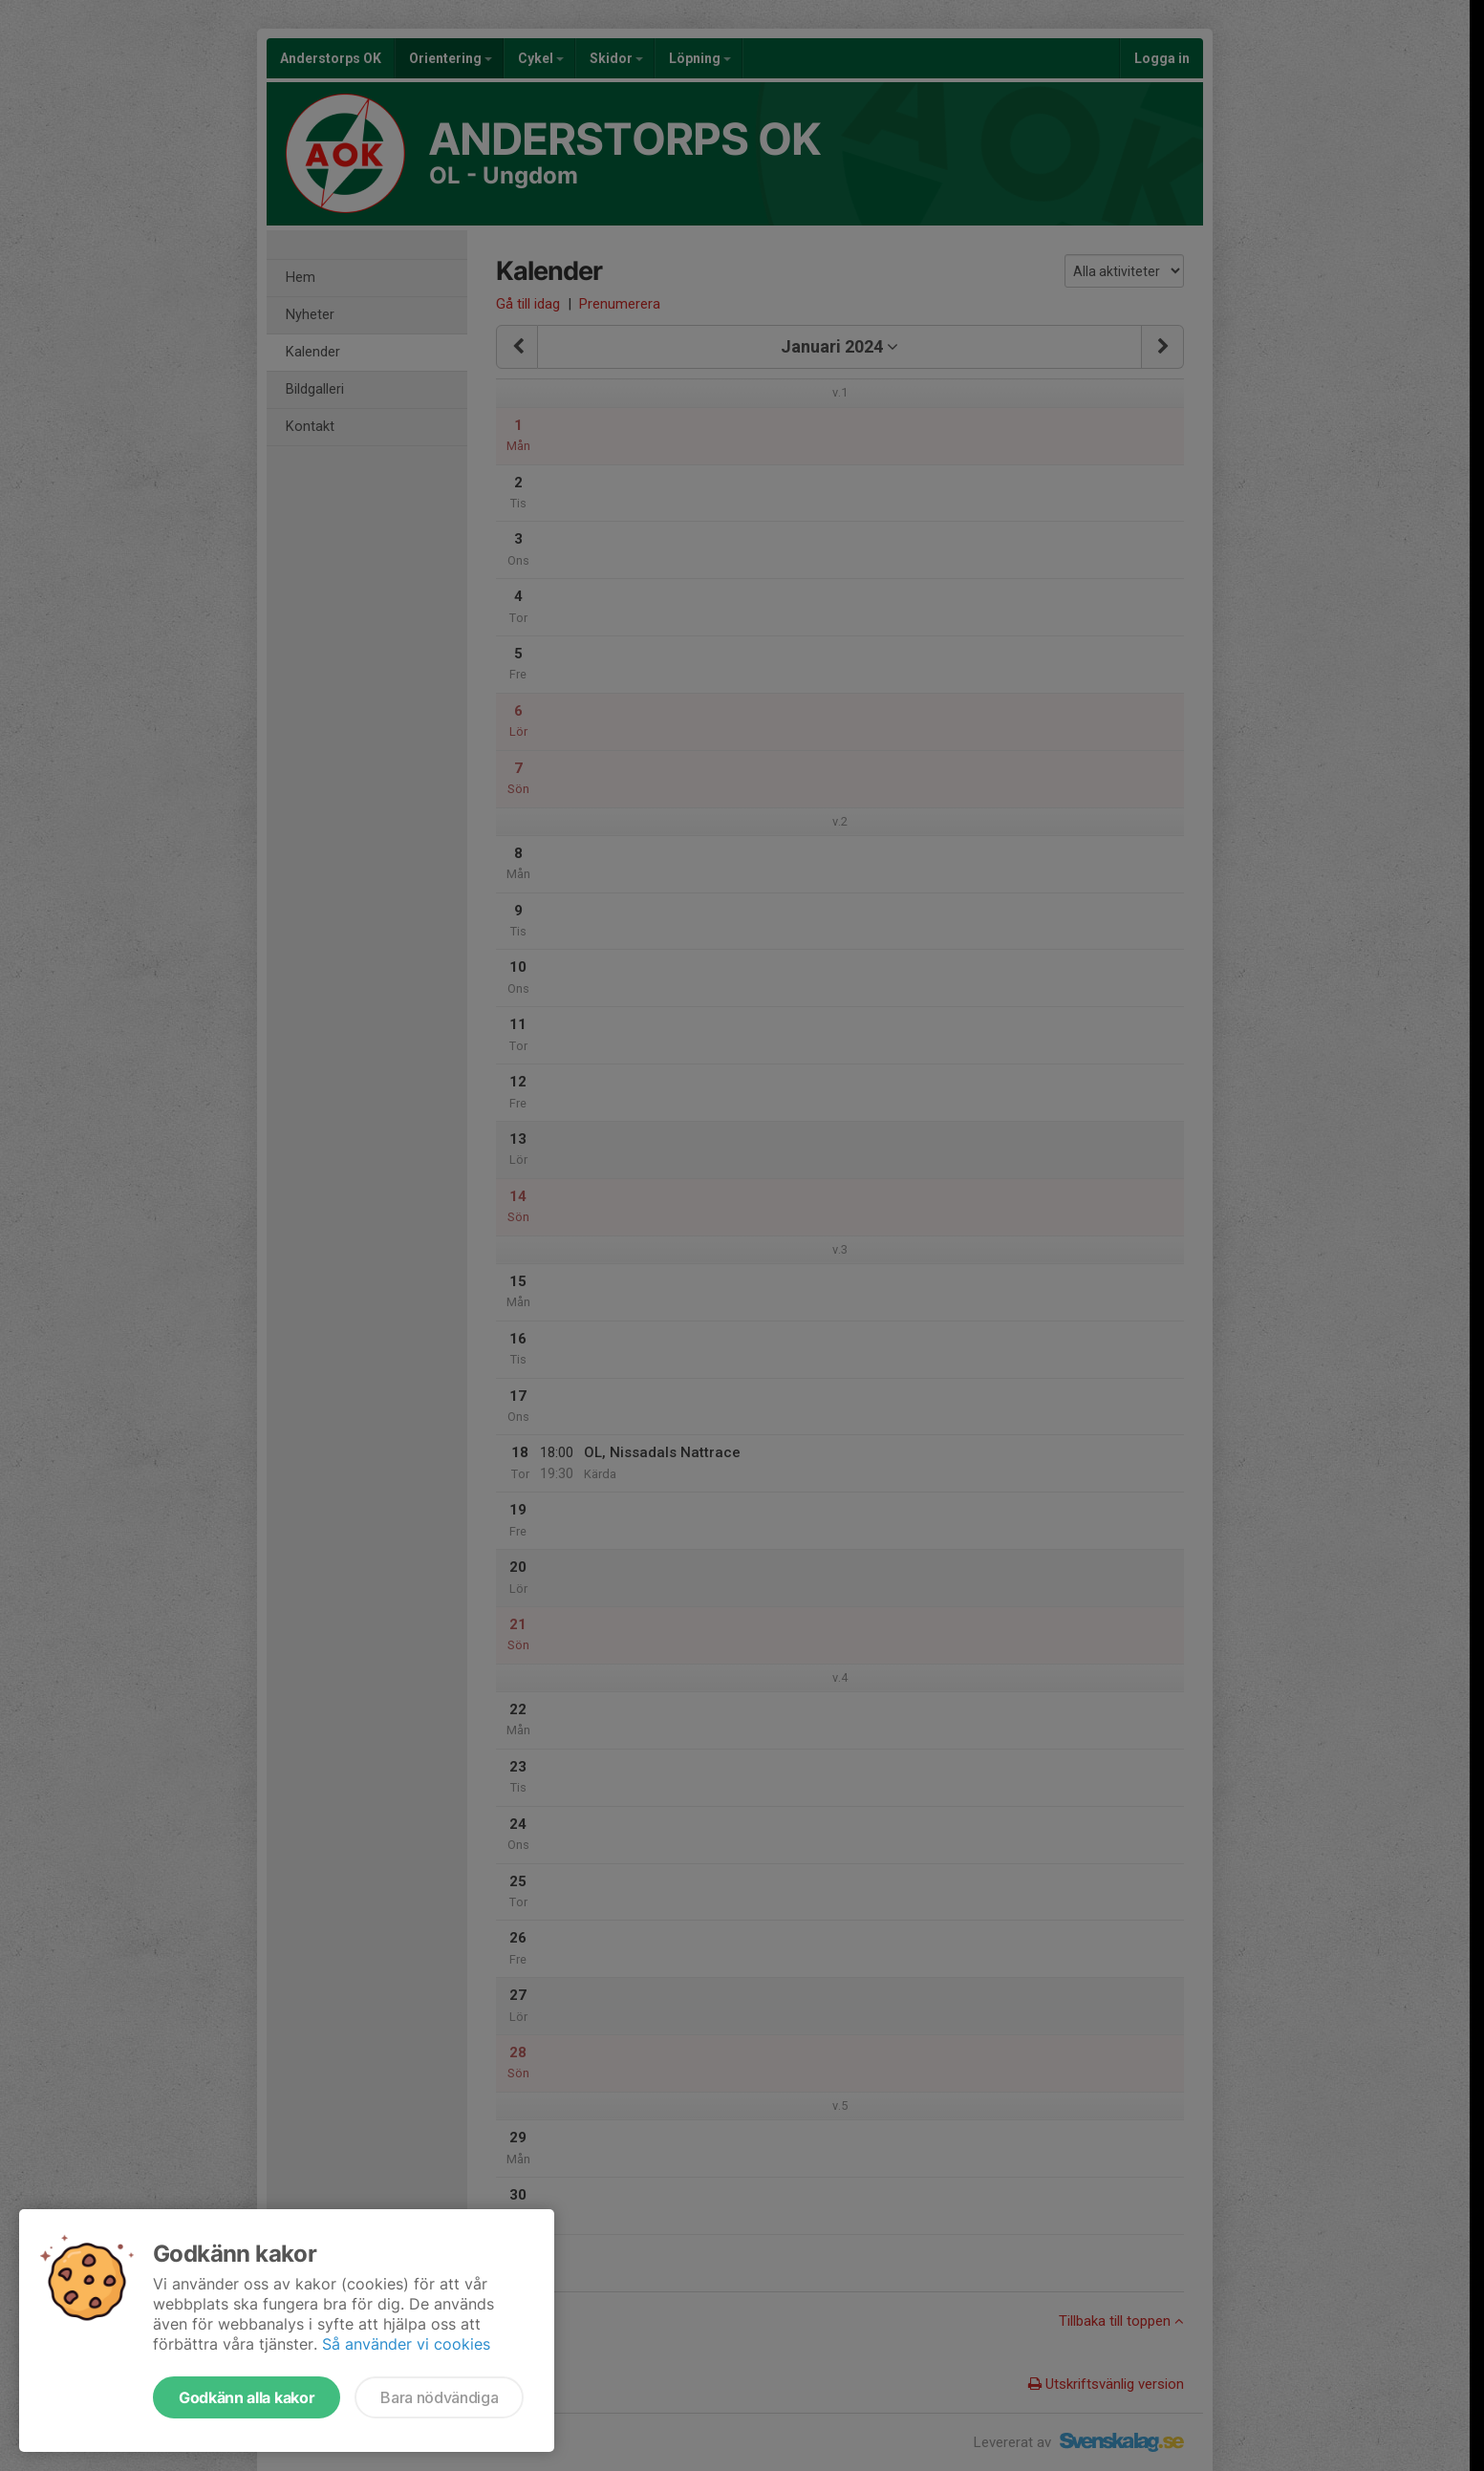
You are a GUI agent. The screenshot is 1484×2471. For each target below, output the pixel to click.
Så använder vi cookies (406, 2343)
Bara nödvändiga (439, 2397)
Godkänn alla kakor (246, 2397)
